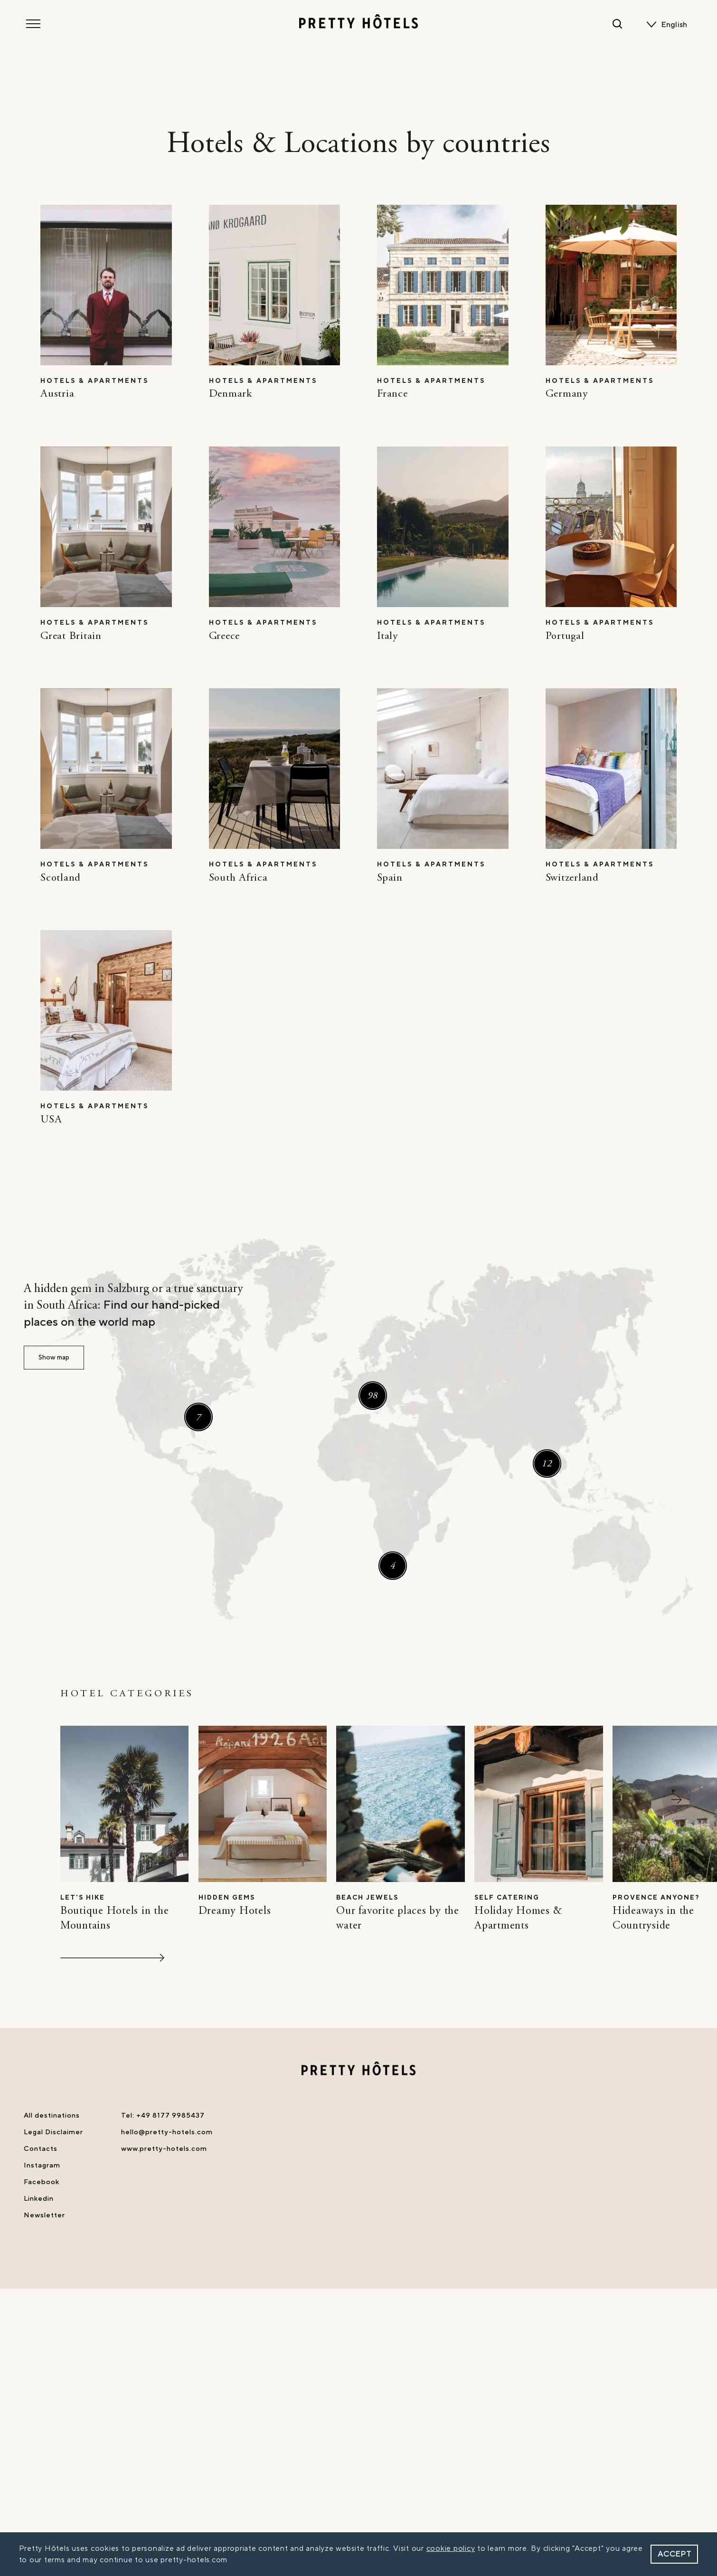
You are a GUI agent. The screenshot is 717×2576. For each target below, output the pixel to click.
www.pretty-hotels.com (164, 2148)
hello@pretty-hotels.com (167, 2132)
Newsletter (44, 2215)
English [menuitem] (674, 24)
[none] (676, 25)
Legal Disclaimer (53, 2132)
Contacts (40, 2148)
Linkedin (39, 2198)
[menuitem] (676, 25)
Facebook (41, 2181)
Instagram (42, 2165)
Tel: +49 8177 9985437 (163, 2115)
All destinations (52, 2115)
